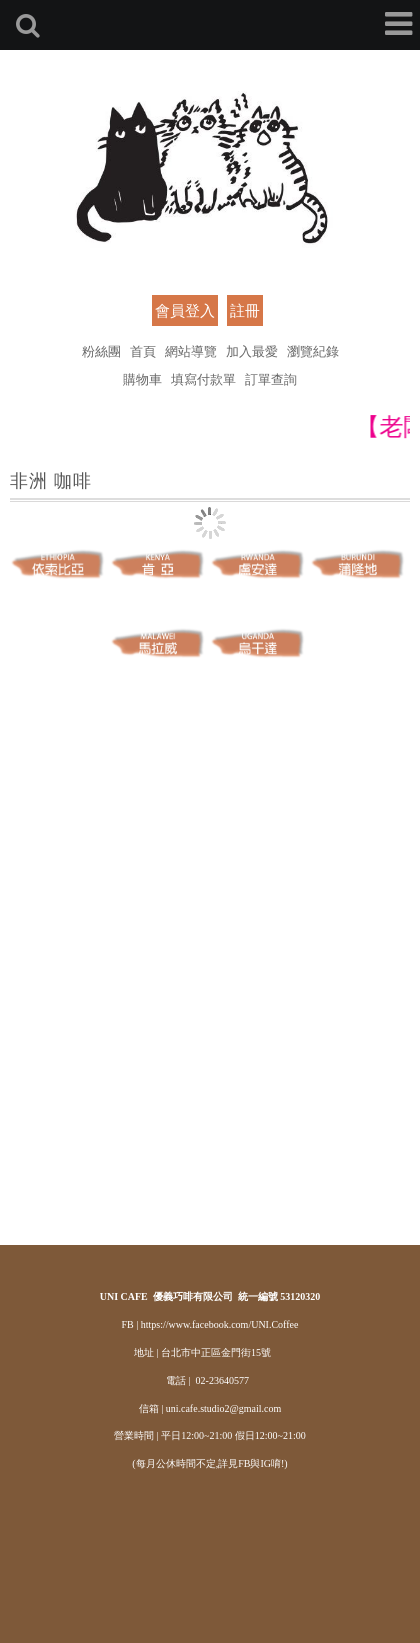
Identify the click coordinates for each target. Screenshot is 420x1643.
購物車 (142, 378)
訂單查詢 (271, 378)
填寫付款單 (203, 378)
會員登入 (185, 310)
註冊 (245, 310)
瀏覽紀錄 (313, 350)
